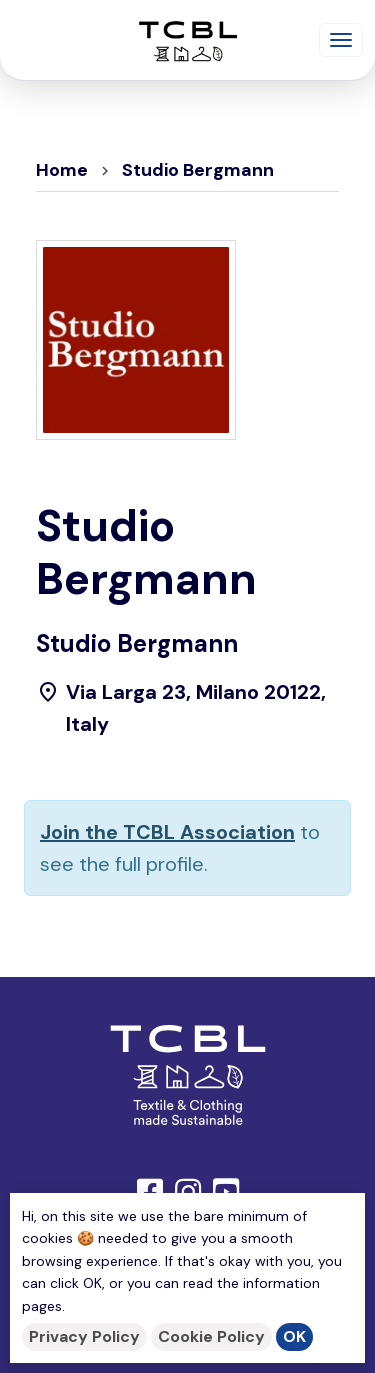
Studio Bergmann (198, 170)
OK (294, 1336)
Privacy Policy (84, 1336)
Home (62, 170)
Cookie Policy (211, 1336)
